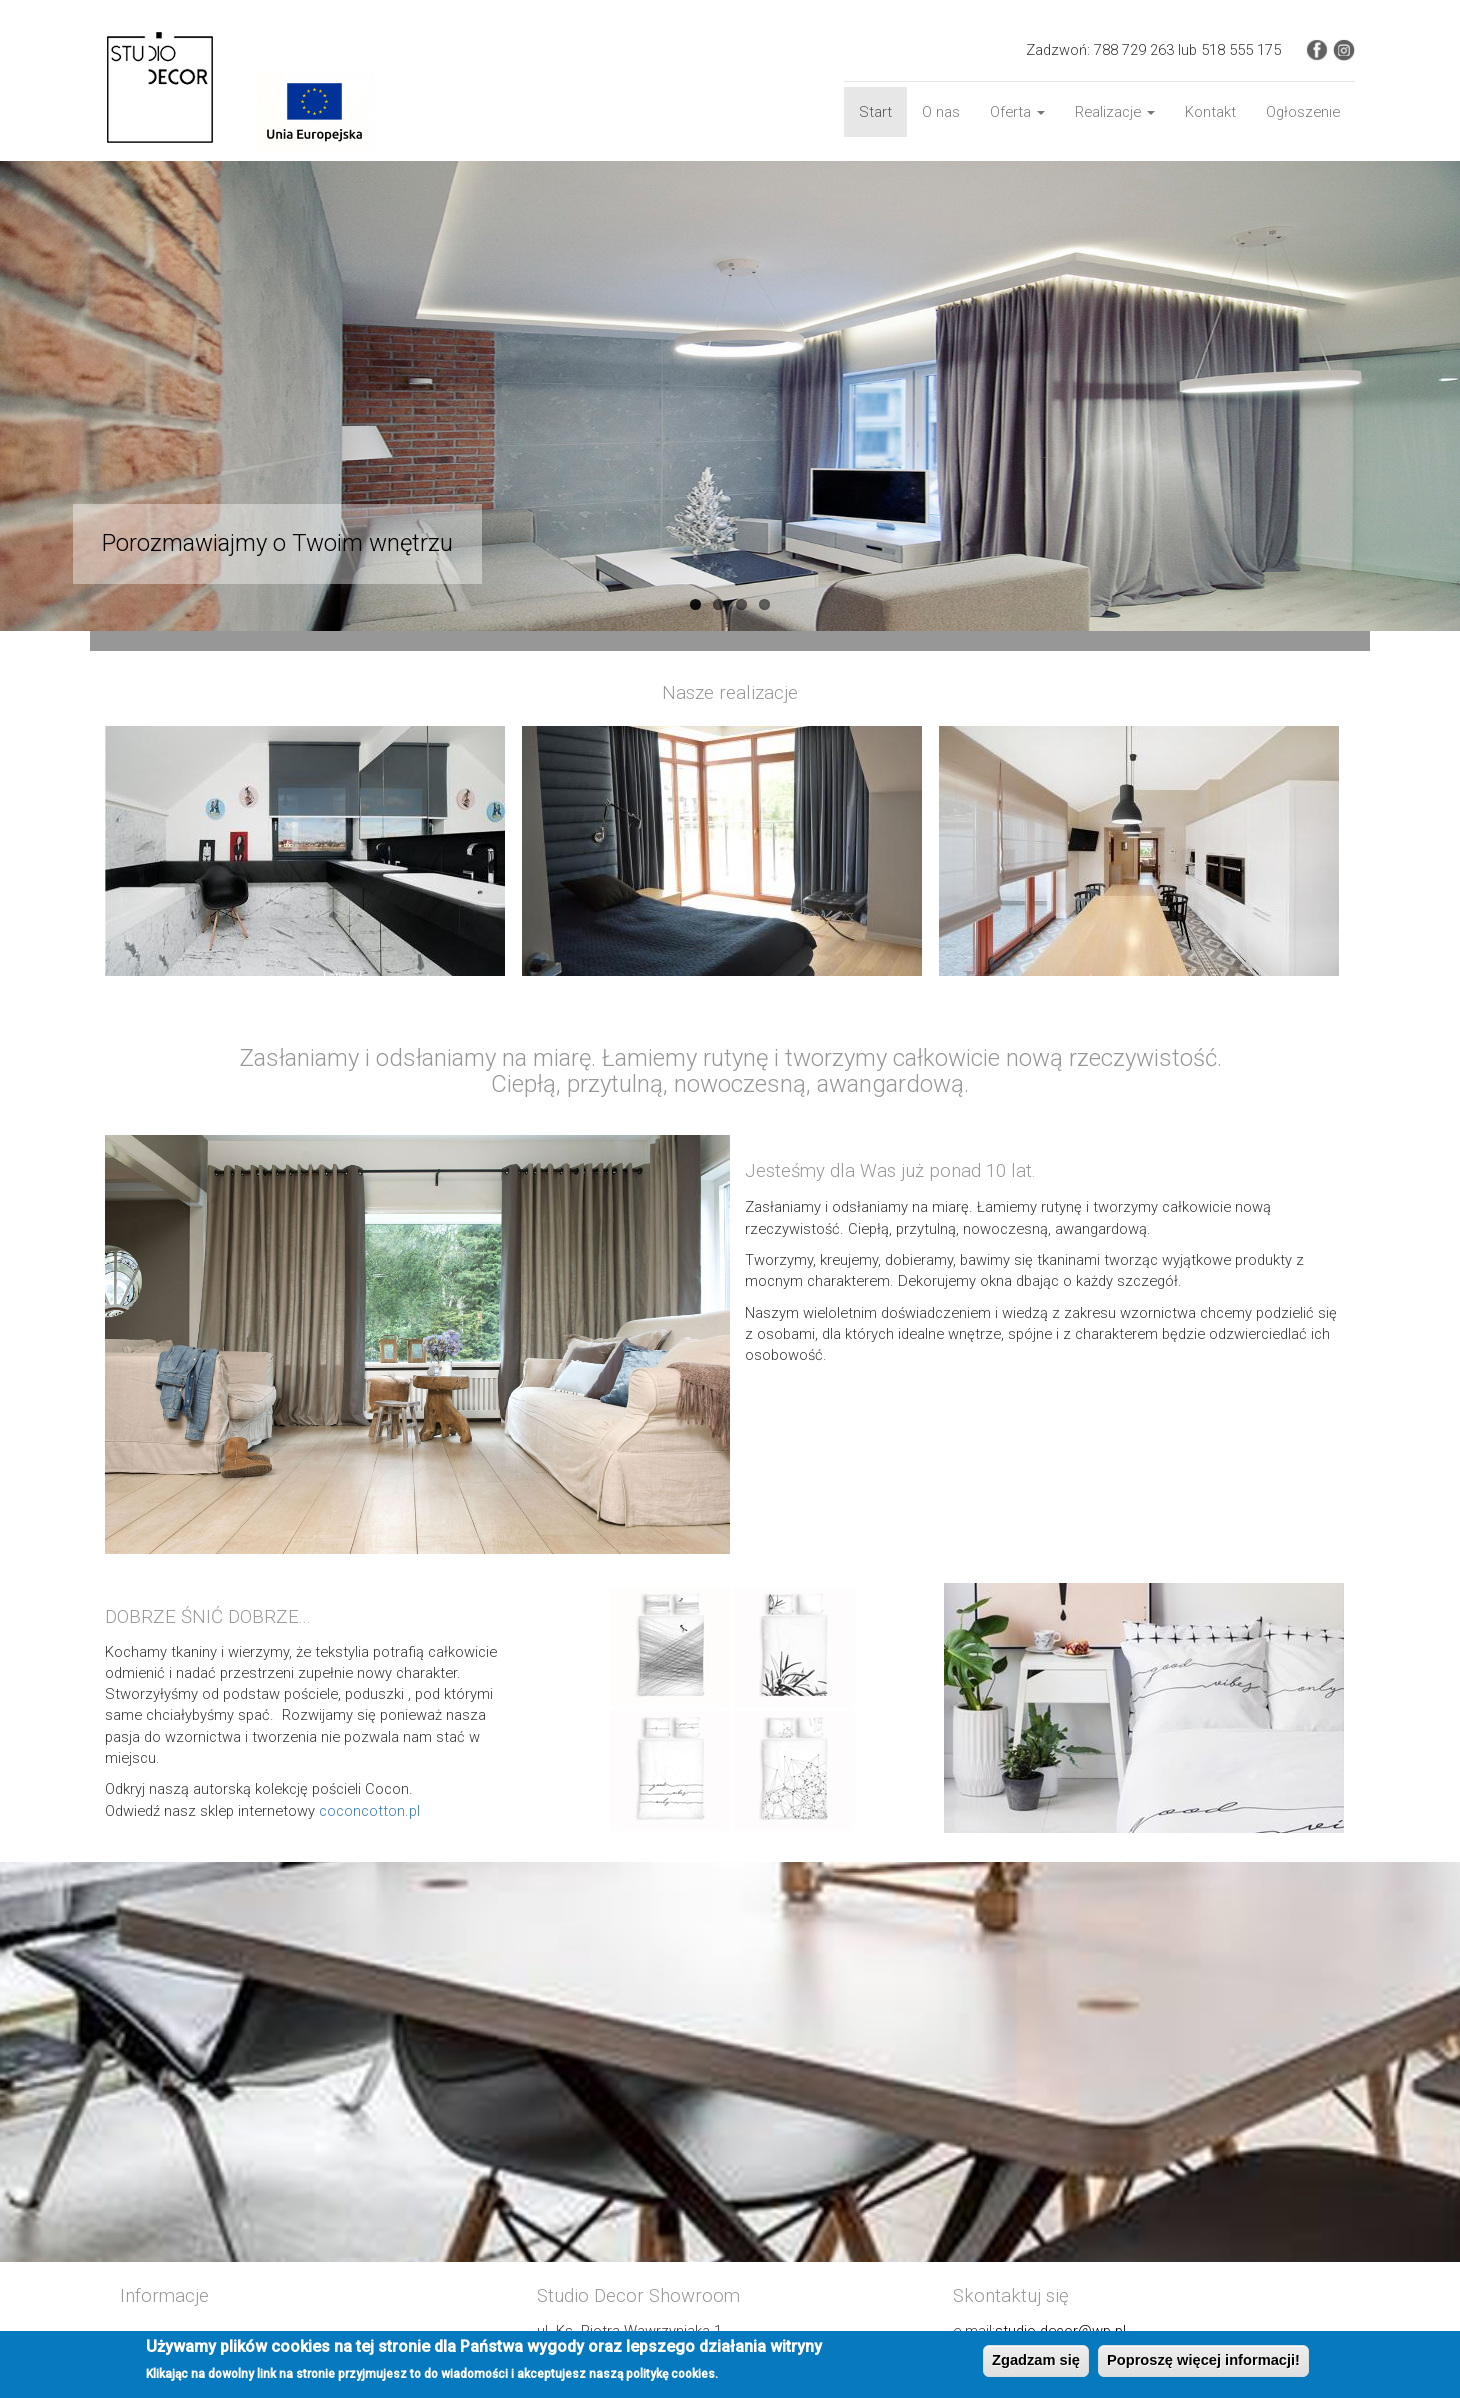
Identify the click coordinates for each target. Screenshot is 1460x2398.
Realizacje (1115, 112)
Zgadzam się (1036, 2363)
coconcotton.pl (369, 1811)
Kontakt (1210, 112)
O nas (941, 112)
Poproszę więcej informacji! (1203, 2363)
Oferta (1017, 112)
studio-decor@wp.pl (1060, 2331)
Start (875, 112)
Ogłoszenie (1303, 112)
